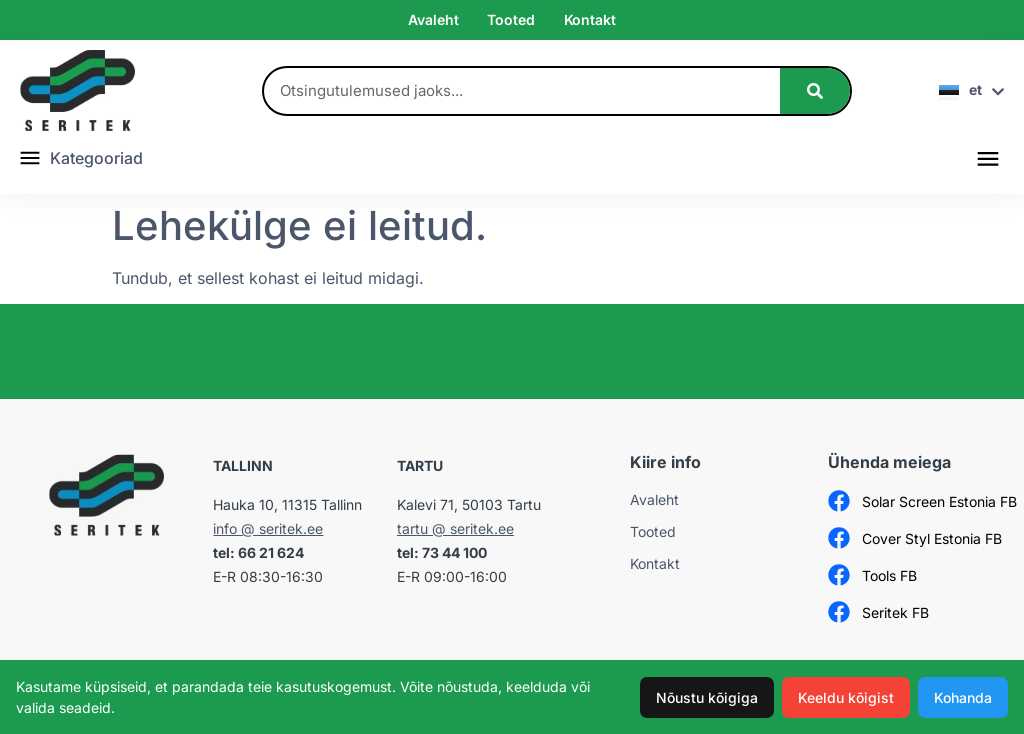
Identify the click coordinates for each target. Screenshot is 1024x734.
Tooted (510, 19)
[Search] (815, 91)
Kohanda (963, 697)
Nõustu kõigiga (707, 697)
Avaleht (433, 19)
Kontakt (590, 19)
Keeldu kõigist (846, 697)
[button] (987, 157)
